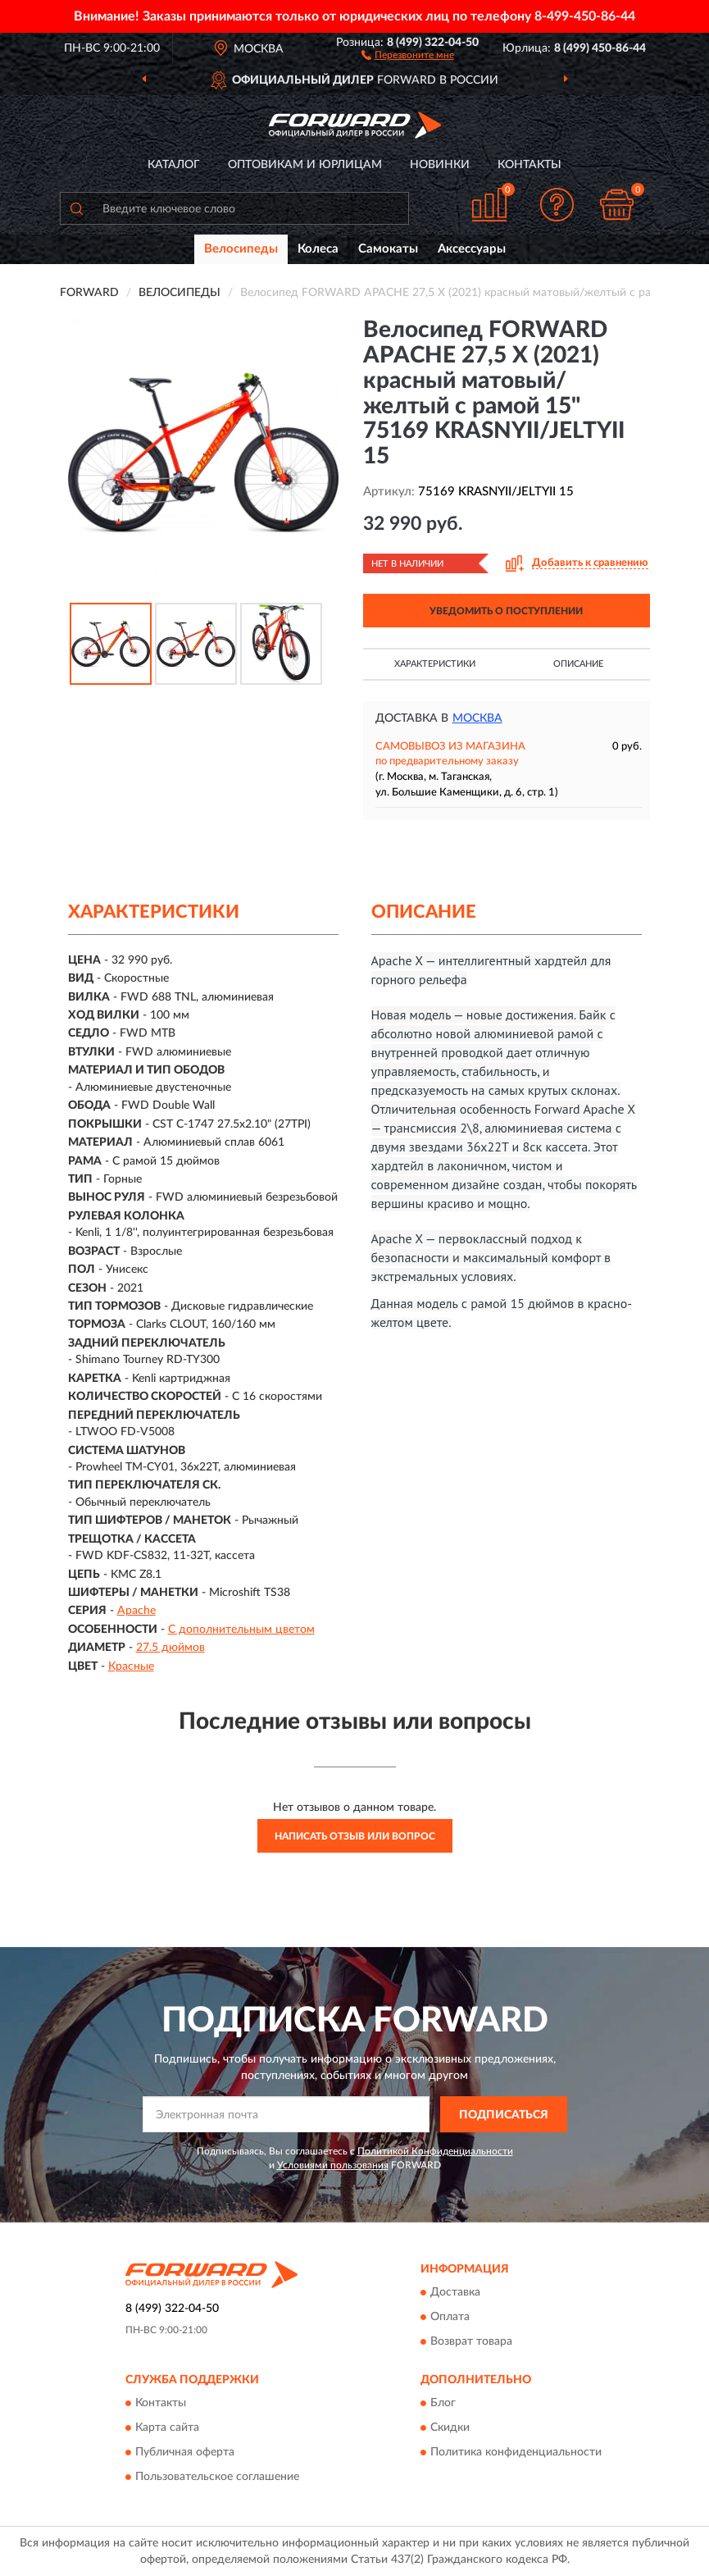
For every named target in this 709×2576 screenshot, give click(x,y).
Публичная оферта (184, 2453)
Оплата (450, 2317)
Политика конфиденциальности (516, 2453)
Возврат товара (471, 2341)
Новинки (440, 165)
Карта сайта (167, 2428)
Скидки (450, 2428)
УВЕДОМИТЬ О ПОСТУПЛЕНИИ (506, 611)
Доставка (455, 2292)
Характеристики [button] (434, 663)
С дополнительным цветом (241, 1629)
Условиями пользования (333, 2165)
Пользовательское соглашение (217, 2477)
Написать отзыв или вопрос (355, 1836)
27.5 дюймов (170, 1647)
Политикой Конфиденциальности (435, 2151)
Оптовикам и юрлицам (305, 165)
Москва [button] (477, 718)
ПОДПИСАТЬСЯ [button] (503, 2115)
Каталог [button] (174, 165)
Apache (136, 1610)
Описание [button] (578, 663)
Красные (131, 1666)
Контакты (529, 165)
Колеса (318, 249)
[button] (407, 54)
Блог (443, 2404)
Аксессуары (472, 249)
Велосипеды (241, 249)
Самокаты (388, 249)
